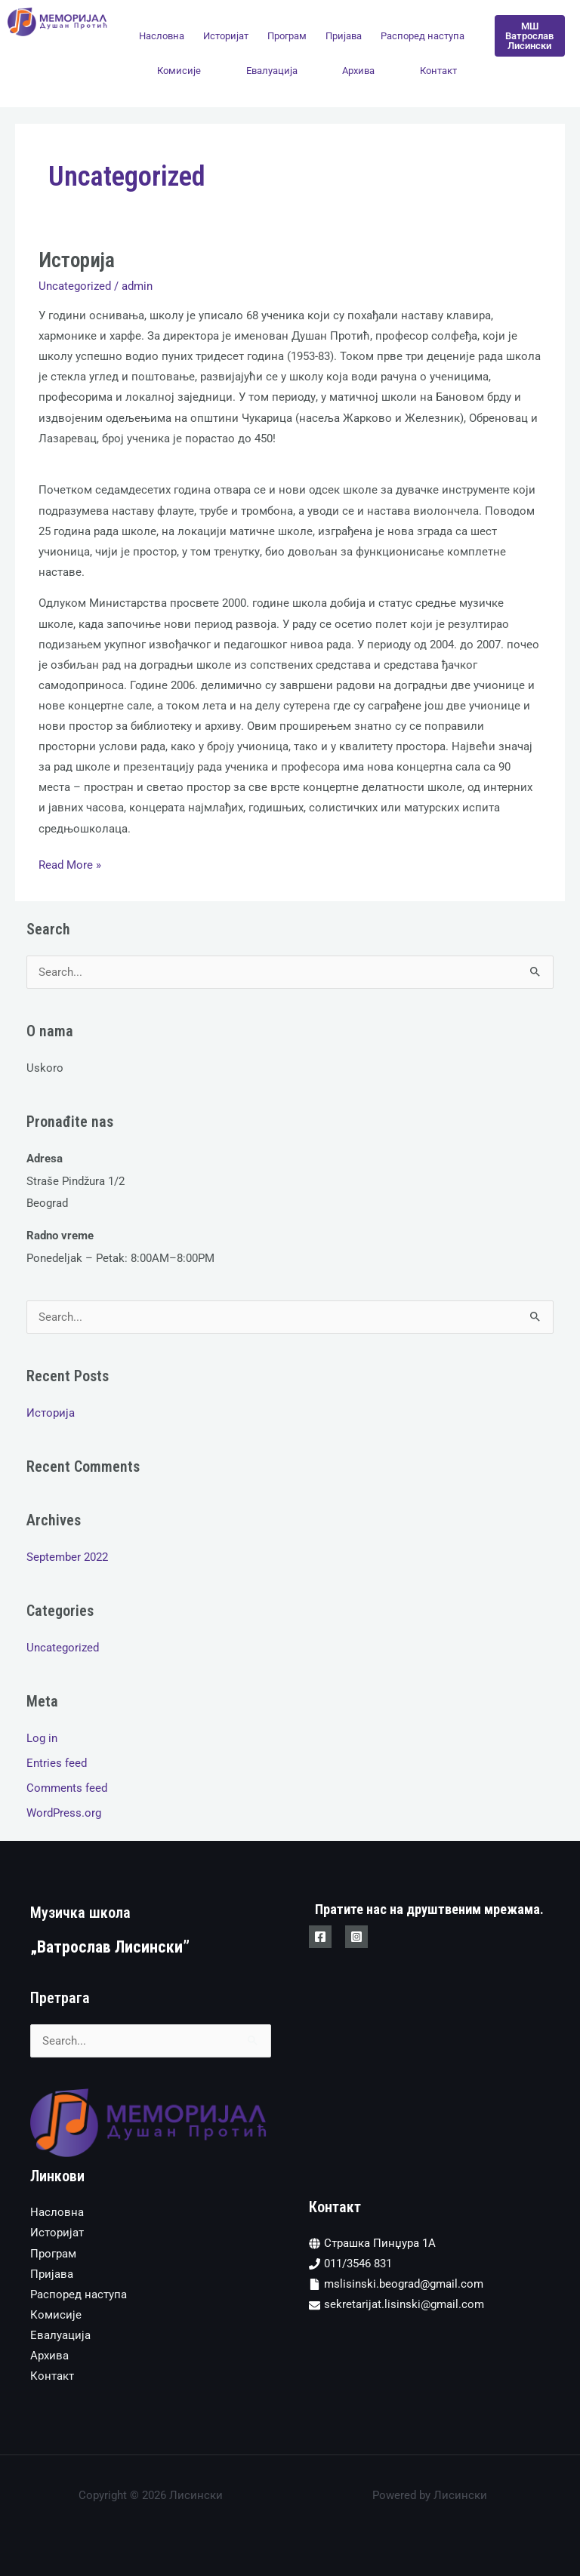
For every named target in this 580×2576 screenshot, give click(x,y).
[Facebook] (320, 1936)
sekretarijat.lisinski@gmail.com (404, 2304)
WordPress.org (63, 1813)
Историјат (225, 36)
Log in (41, 1738)
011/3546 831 (358, 2263)
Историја (77, 260)
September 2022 (67, 1557)
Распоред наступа (422, 36)
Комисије (179, 70)
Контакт (438, 70)
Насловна (161, 36)
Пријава (343, 36)
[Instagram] (356, 1936)
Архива (358, 70)
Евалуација (272, 70)
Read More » (70, 863)
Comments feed (66, 1788)
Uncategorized (75, 286)
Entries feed (56, 1763)
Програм (287, 36)
